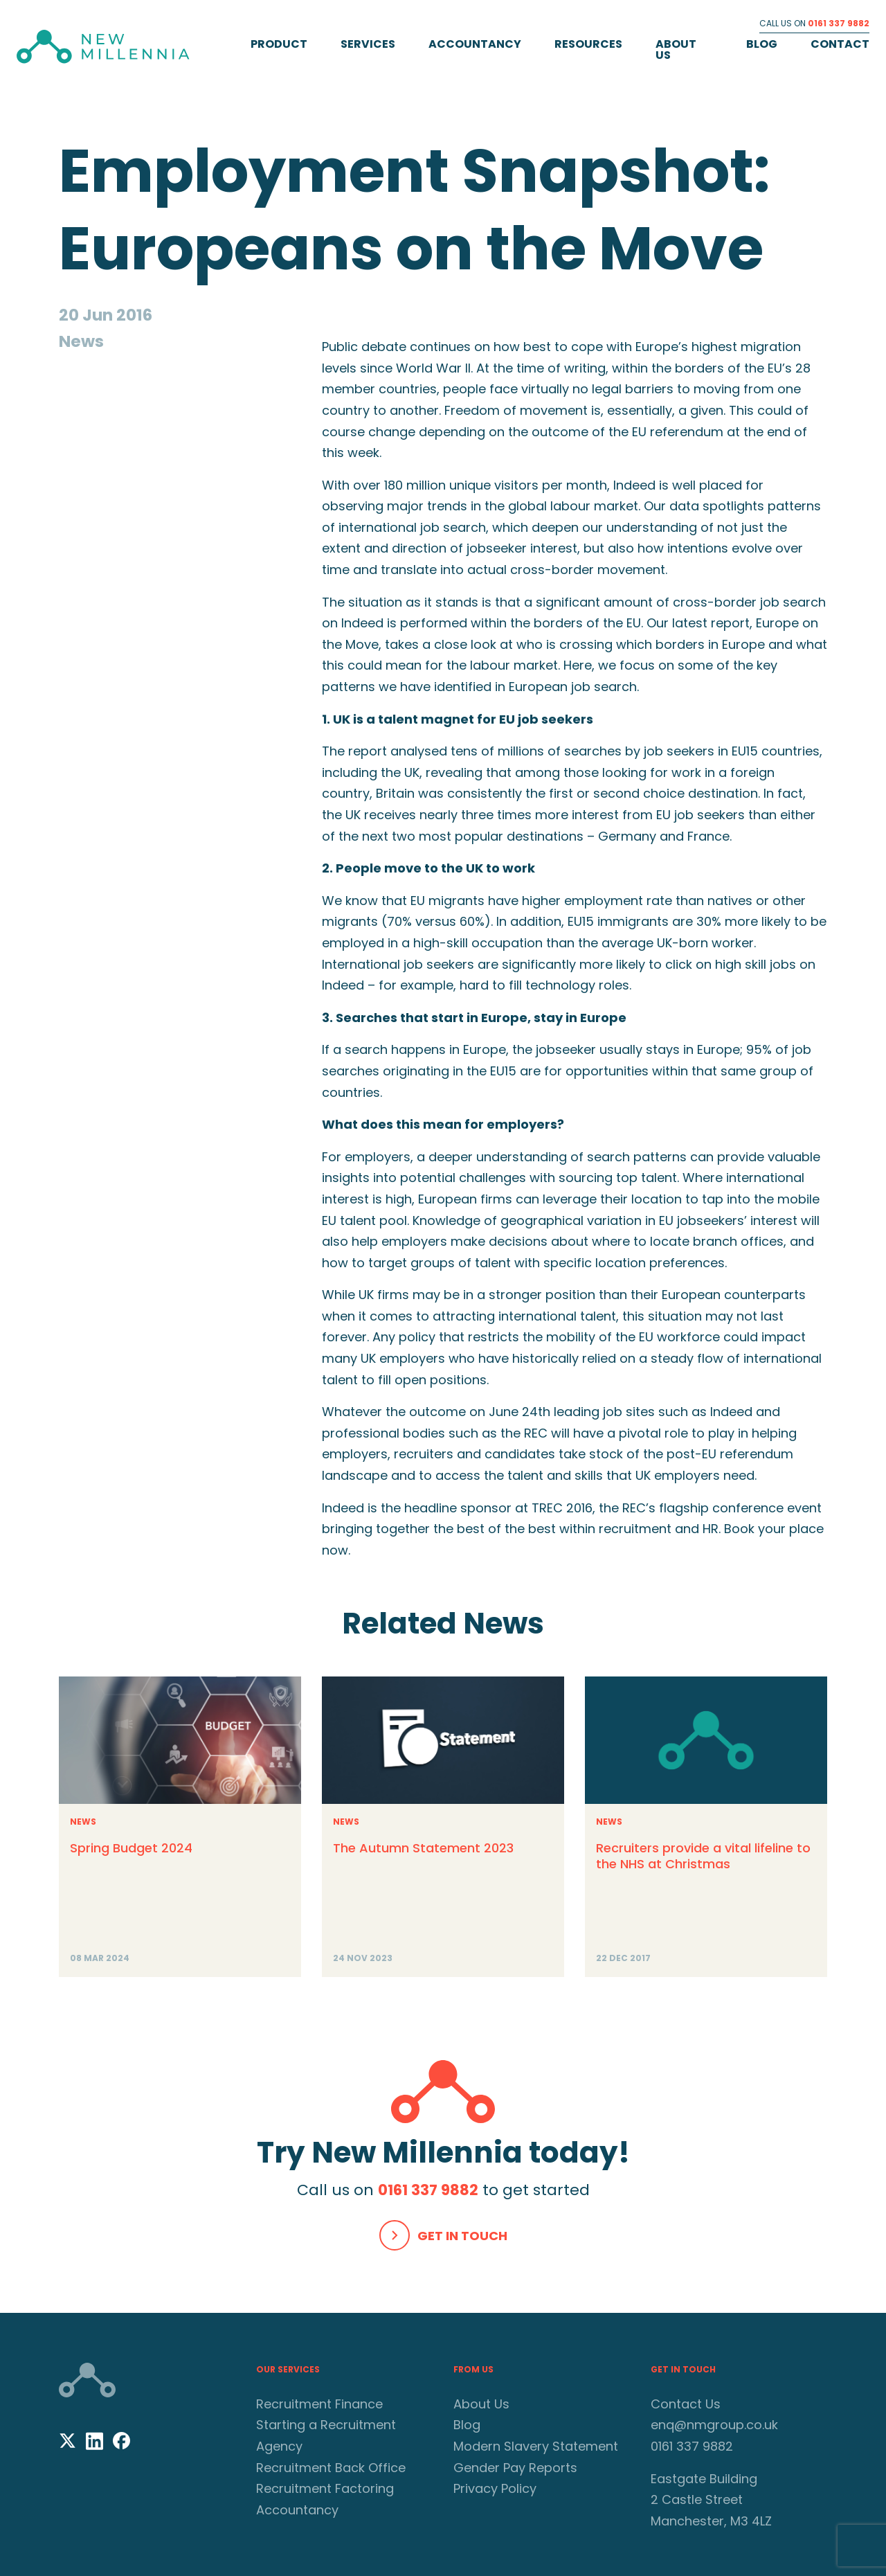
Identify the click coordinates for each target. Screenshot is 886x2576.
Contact (840, 44)
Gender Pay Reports (515, 2467)
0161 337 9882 (838, 23)
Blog (761, 44)
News (83, 1821)
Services (368, 44)
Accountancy (474, 44)
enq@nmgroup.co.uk (714, 2424)
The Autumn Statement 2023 (423, 1848)
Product (279, 44)
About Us (676, 49)
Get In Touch (462, 2235)
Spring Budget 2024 (131, 1848)
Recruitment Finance (319, 2404)
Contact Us (686, 2404)
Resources (588, 44)
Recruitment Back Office (331, 2467)
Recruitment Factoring (325, 2488)
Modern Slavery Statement (535, 2446)
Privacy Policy (494, 2488)
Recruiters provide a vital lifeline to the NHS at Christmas (703, 1855)
